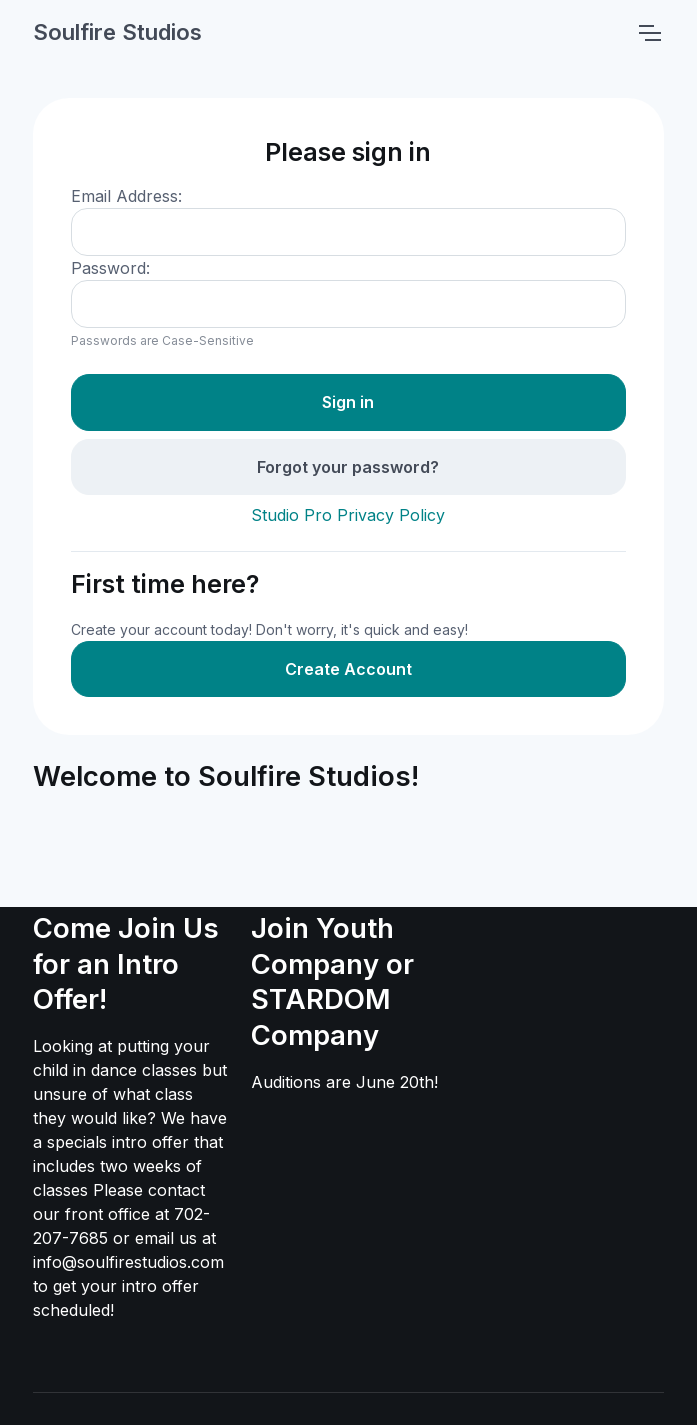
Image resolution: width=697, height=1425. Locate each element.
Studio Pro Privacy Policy (348, 515)
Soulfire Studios (117, 32)
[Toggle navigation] (649, 33)
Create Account (348, 669)
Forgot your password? (348, 467)
